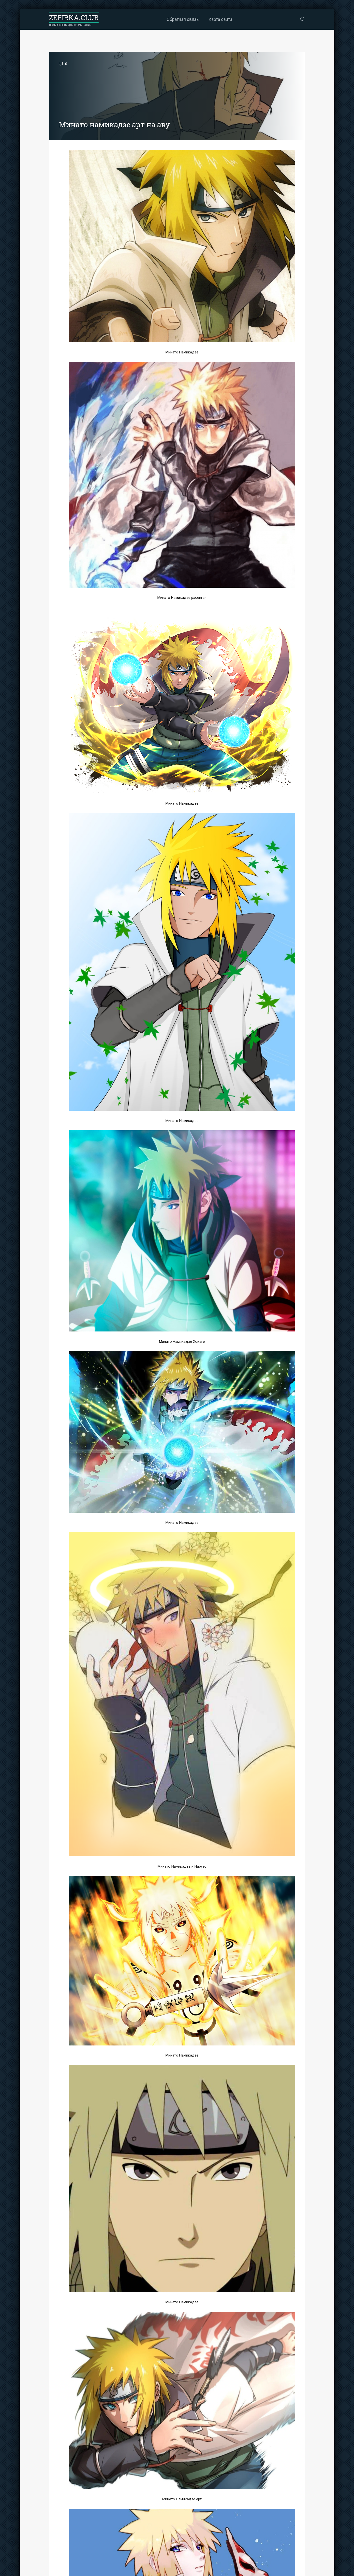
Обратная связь (183, 19)
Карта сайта (220, 19)
